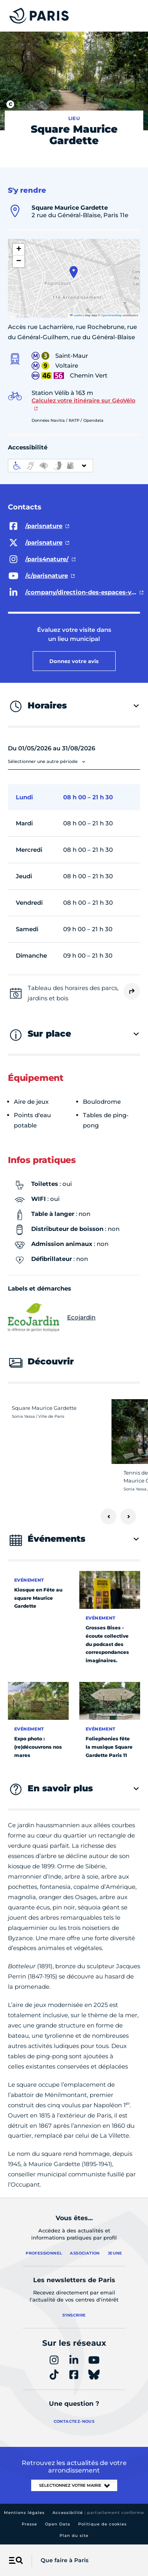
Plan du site (74, 2535)
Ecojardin (52, 1317)
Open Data (57, 2524)
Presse (29, 2524)
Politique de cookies (102, 2524)
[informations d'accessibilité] (50, 465)
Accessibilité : (98, 2512)
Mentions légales (24, 2512)
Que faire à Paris (64, 2560)
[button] (73, 272)
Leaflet (76, 315)
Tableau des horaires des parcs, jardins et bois (73, 993)
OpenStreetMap (111, 315)
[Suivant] (128, 1516)
